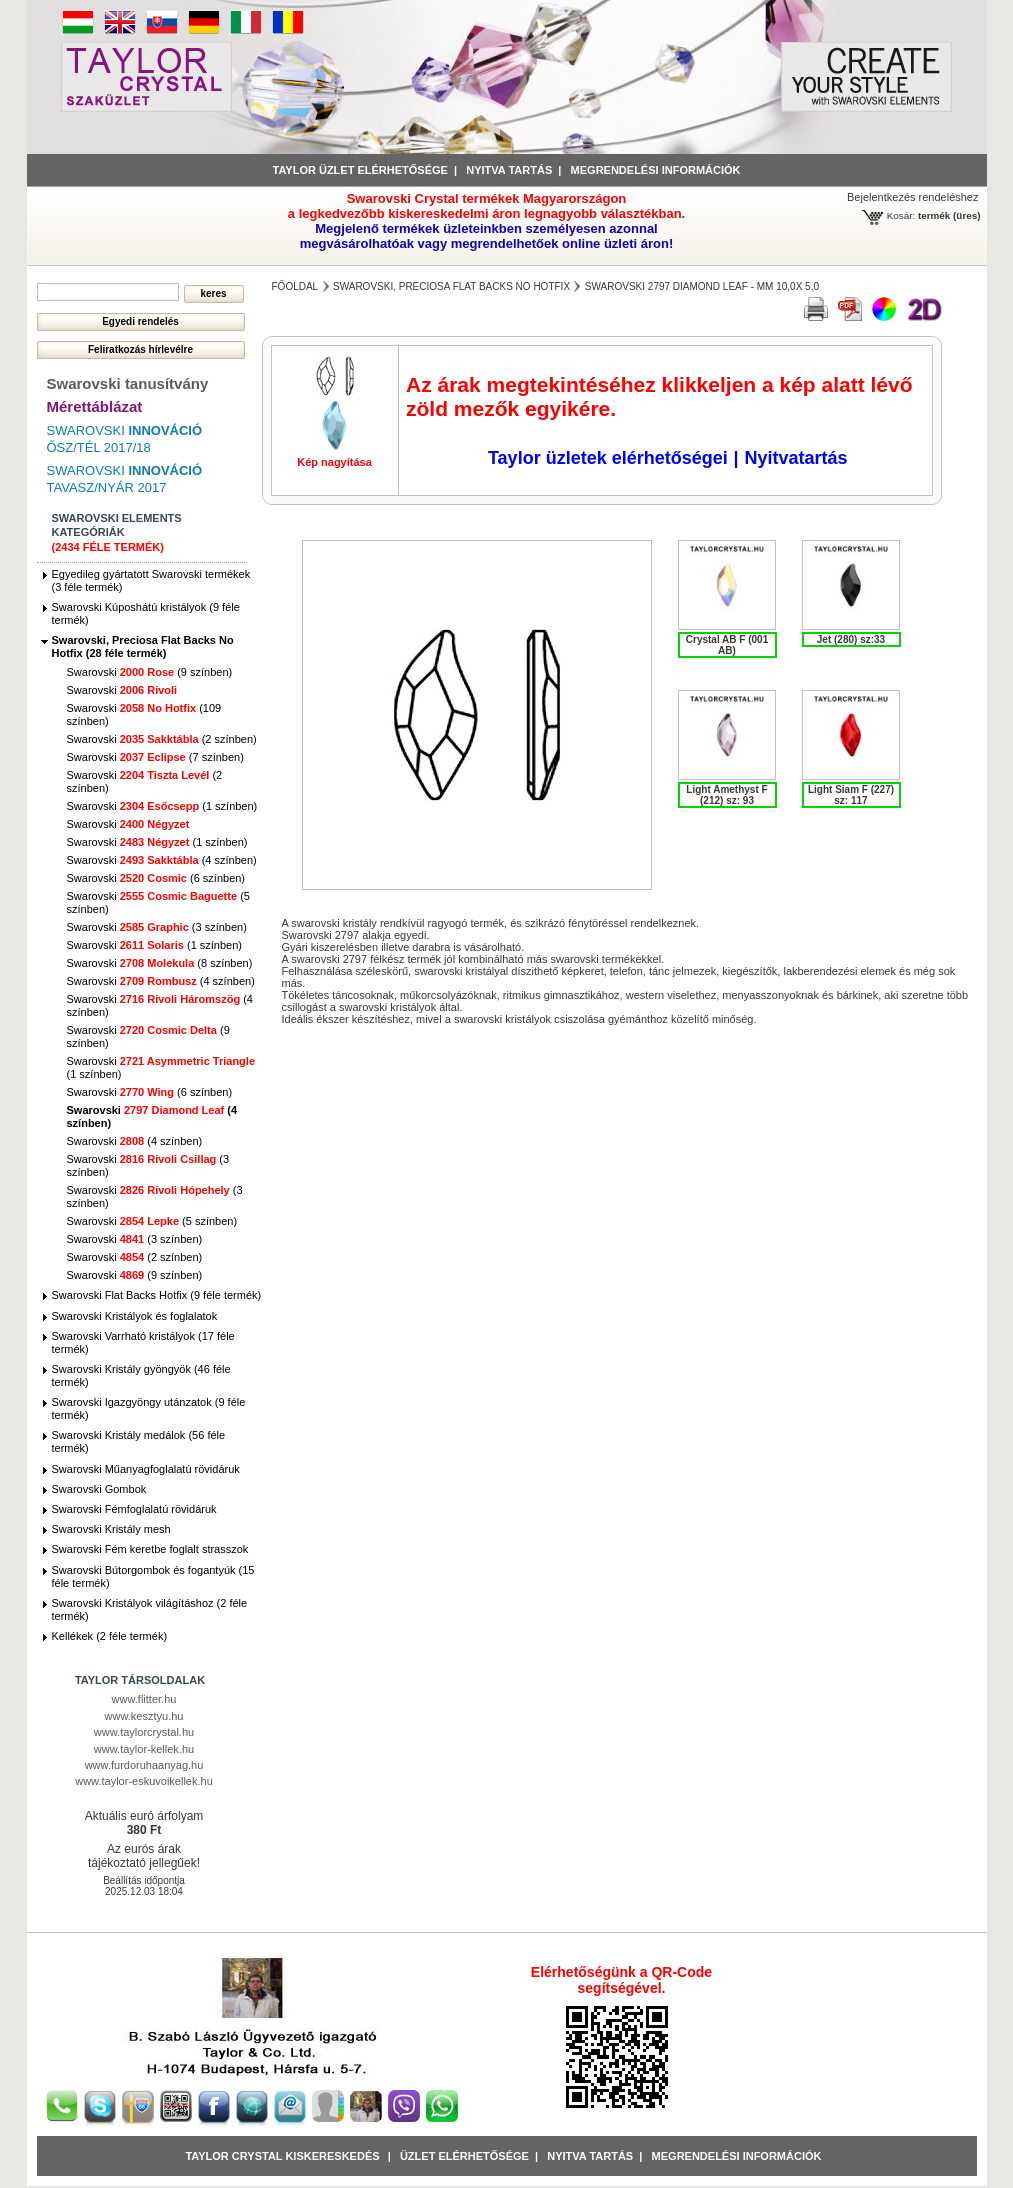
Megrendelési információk (656, 170)
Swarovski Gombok (99, 1489)
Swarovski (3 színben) (157, 927)
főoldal (295, 286)
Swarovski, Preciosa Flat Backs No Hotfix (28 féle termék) (143, 646)
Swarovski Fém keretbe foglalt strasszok (150, 1549)
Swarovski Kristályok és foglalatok (135, 1316)
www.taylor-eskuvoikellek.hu (144, 1781)
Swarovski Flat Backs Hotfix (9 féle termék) (157, 1295)
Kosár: (901, 215)
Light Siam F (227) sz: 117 (851, 795)
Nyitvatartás (795, 458)
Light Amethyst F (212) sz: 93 (726, 795)
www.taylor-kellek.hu (144, 1749)
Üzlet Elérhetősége (464, 2156)
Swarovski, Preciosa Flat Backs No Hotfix (451, 286)
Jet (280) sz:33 (851, 639)
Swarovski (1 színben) (162, 806)
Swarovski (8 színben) (160, 963)
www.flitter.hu (144, 1699)
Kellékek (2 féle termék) (110, 1636)
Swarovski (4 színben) (162, 860)
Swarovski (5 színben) (152, 1221)
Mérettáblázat (95, 406)
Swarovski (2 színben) (162, 739)
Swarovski (122, 690)
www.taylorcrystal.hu (144, 1732)
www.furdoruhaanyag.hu (144, 1765)
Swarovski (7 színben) (155, 757)
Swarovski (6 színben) (156, 878)
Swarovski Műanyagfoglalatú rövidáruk (146, 1469)
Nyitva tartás (509, 170)
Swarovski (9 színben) (150, 672)
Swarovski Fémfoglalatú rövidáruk (134, 1509)
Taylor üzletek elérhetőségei (608, 458)
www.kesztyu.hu (144, 1716)
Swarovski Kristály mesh (111, 1529)
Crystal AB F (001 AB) (727, 645)
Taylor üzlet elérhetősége (360, 170)
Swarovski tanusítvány (128, 383)
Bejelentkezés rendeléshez (912, 197)
